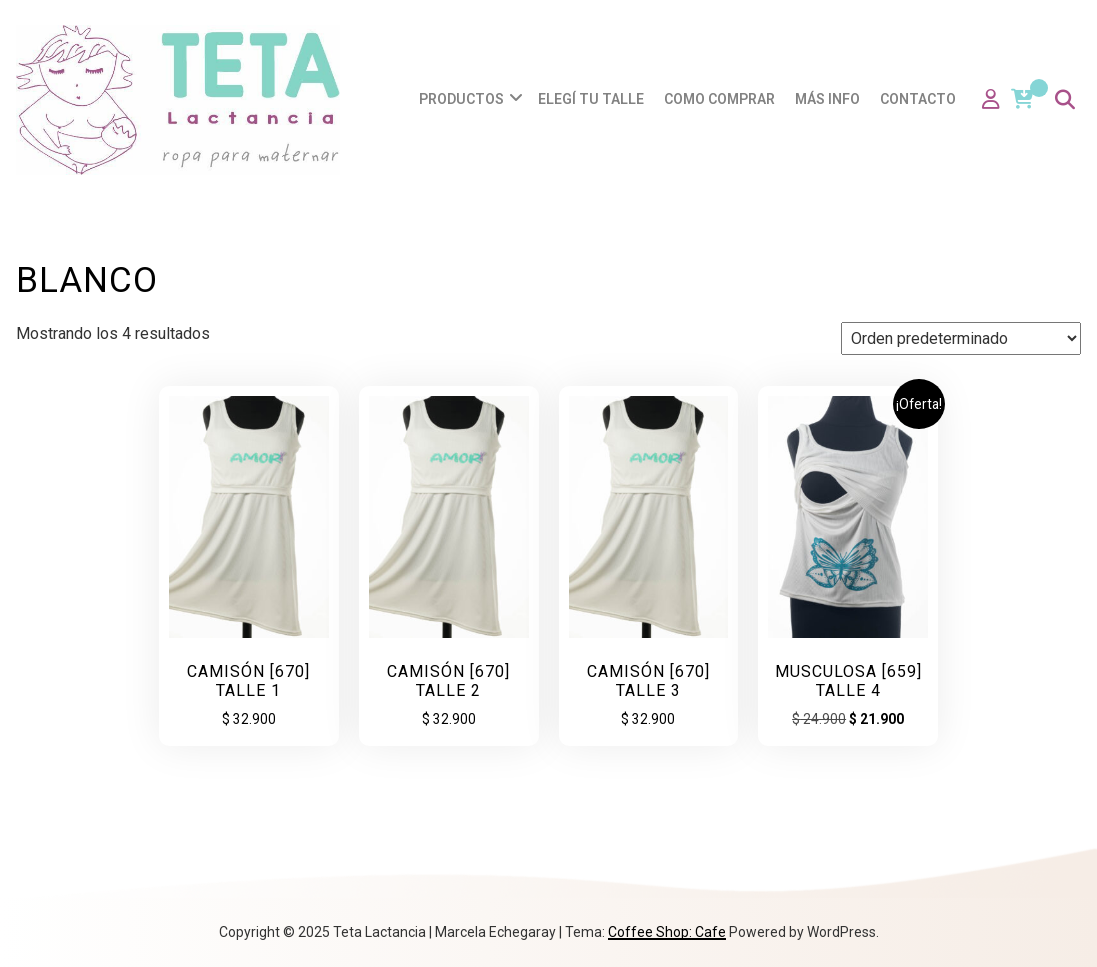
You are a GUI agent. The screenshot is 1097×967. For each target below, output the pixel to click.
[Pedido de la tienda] (961, 338)
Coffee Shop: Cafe (667, 932)
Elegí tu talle (591, 99)
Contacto (918, 99)
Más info (827, 99)
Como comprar (719, 99)
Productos (461, 99)
